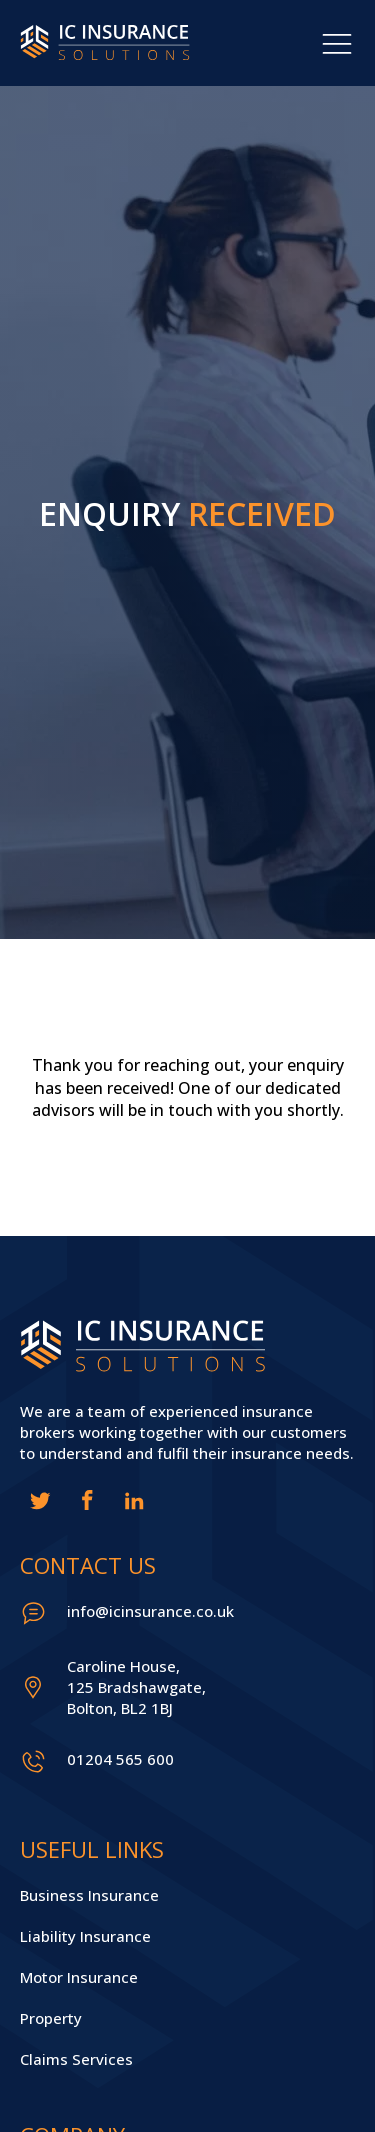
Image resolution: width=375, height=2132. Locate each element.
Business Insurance (89, 1895)
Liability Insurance (85, 1936)
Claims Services (76, 2059)
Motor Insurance (79, 1977)
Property (51, 2018)
